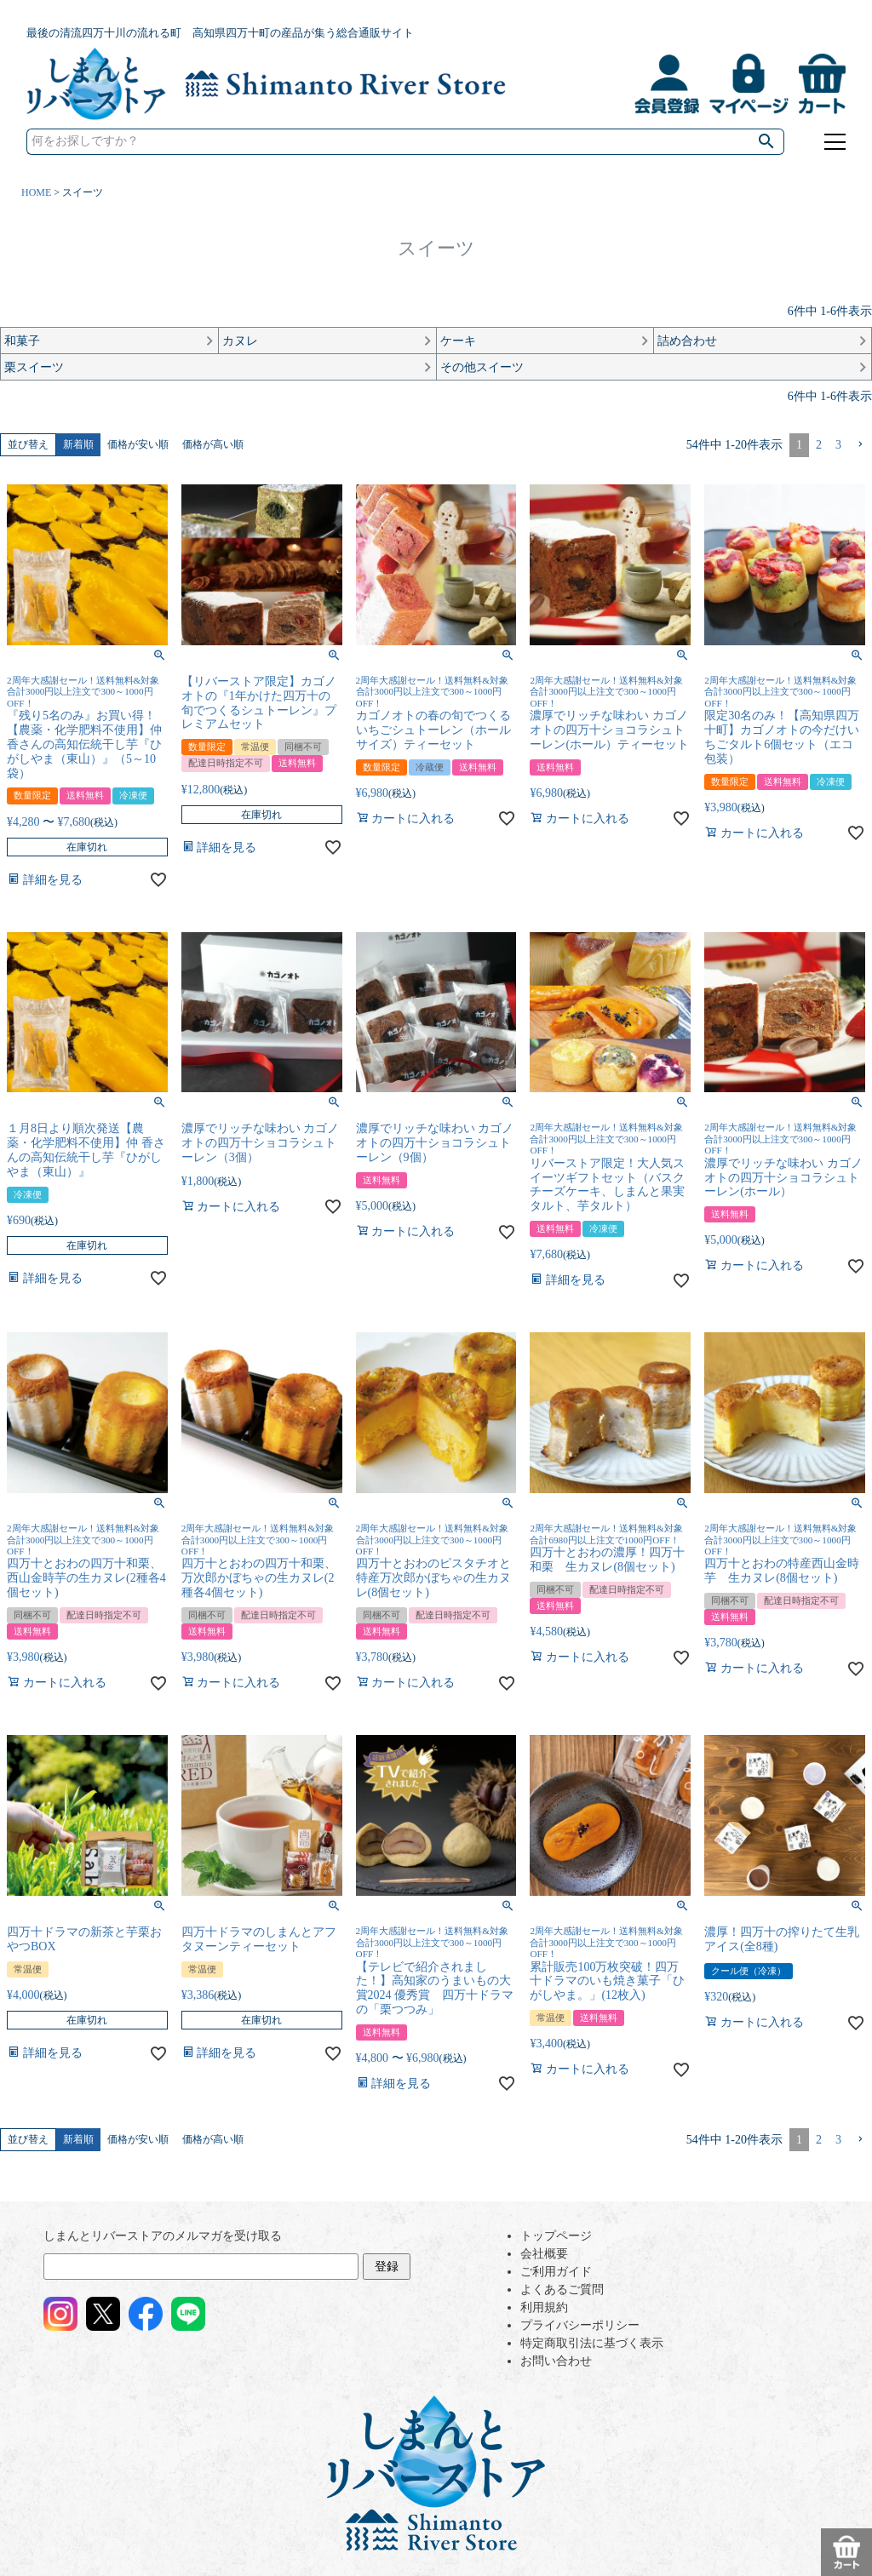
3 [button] (838, 444)
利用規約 (544, 2307)
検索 (767, 142)
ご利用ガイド (556, 2271)
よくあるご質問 (562, 2289)
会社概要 (544, 2253)
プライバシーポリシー (580, 2325)
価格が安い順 (138, 444)
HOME (36, 192)
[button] (860, 444)
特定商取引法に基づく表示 (591, 2343)
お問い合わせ (556, 2361)
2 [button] (819, 444)
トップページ (556, 2236)
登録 (387, 2266)
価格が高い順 (213, 444)
